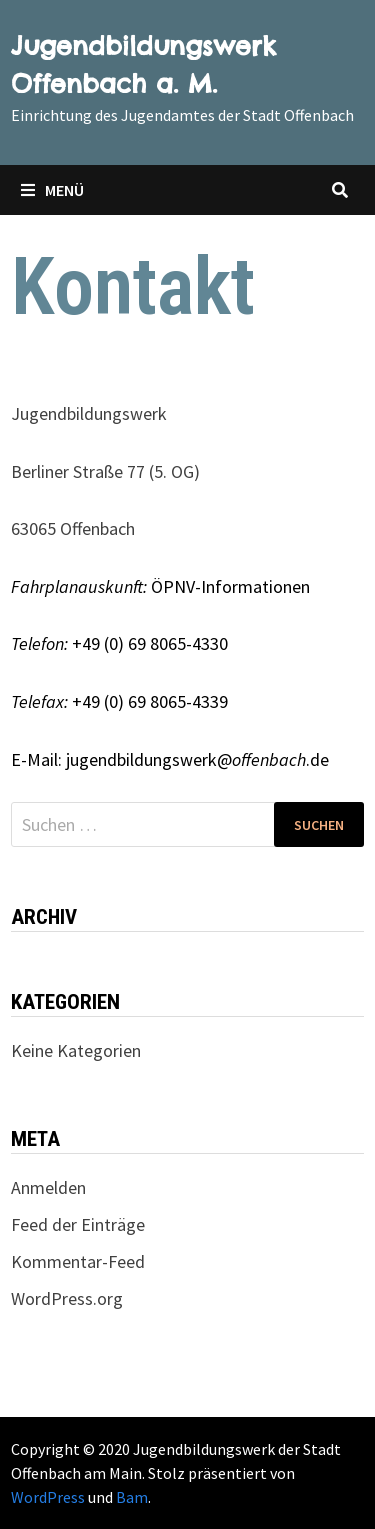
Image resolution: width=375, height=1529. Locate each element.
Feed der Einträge (78, 1224)
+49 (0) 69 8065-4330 (119, 643)
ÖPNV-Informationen (160, 586)
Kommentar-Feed (78, 1261)
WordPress (48, 1497)
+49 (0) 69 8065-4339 (119, 701)
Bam (132, 1497)
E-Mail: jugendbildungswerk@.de (170, 759)
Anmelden (48, 1187)
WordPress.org (67, 1298)
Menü (52, 190)
